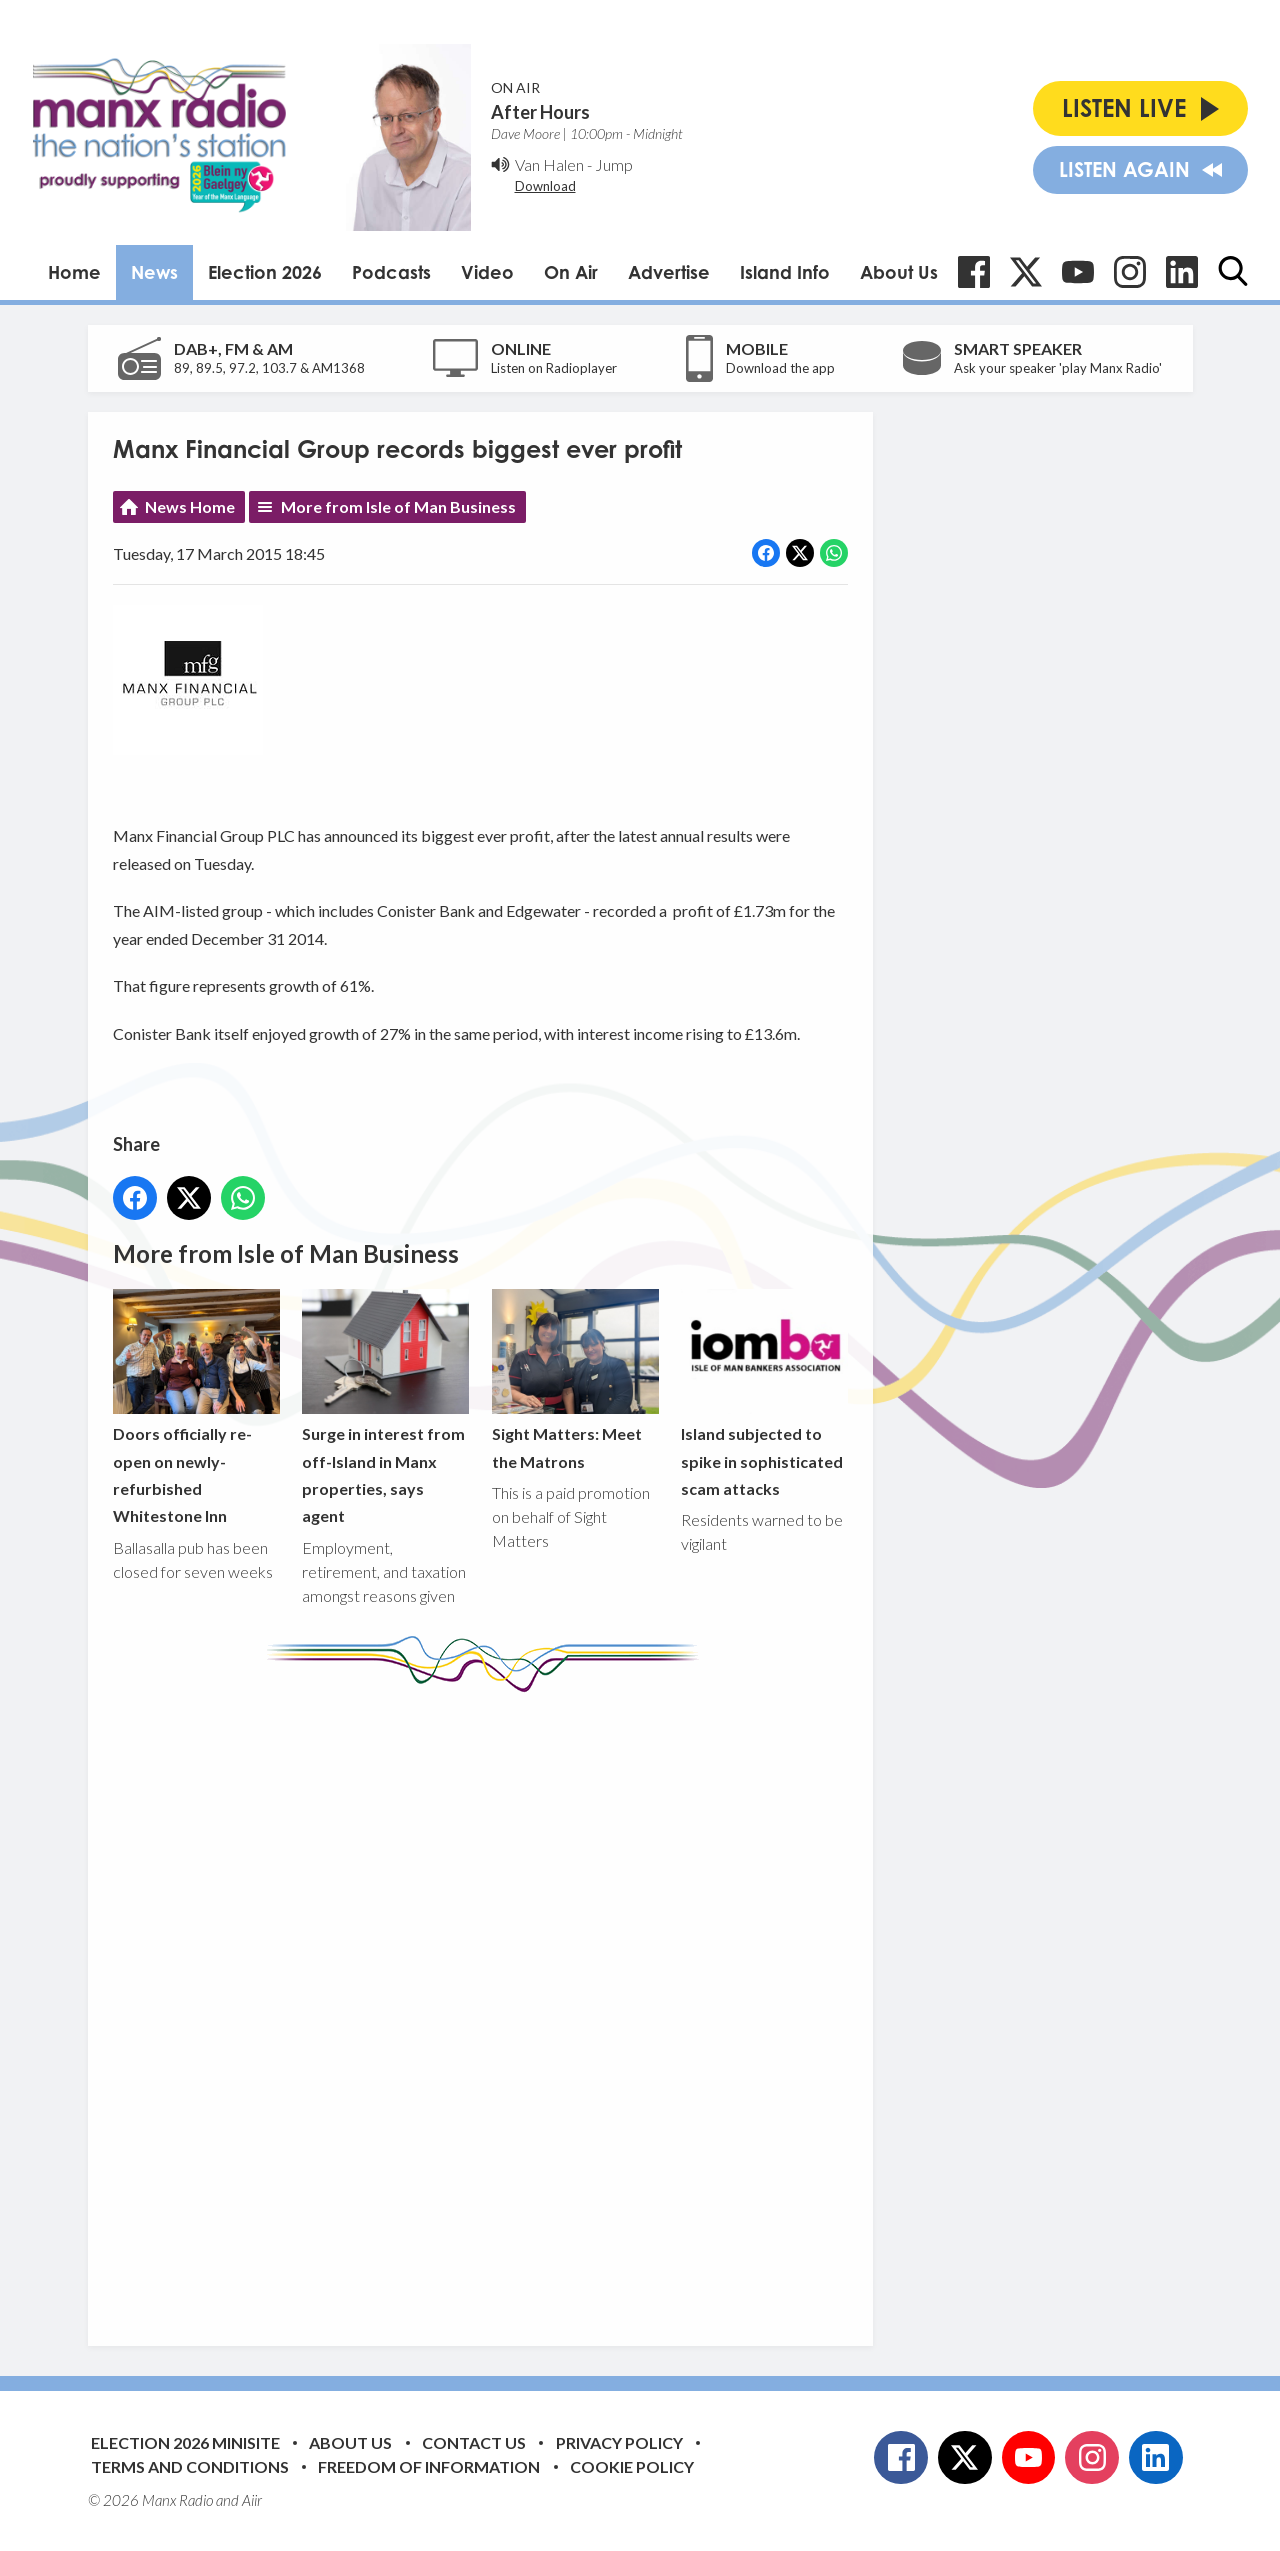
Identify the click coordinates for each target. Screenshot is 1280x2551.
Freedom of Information (429, 2466)
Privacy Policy (619, 2442)
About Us (899, 272)
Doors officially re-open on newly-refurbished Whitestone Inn (196, 1406)
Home (74, 272)
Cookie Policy (632, 2466)
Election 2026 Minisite (185, 2442)
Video (487, 272)
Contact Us (474, 2442)
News (154, 272)
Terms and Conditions (190, 2466)
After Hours (540, 112)
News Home (190, 506)
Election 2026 (265, 272)
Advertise (669, 272)
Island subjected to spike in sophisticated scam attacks (763, 1392)
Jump (614, 164)
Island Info (785, 272)
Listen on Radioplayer (554, 368)
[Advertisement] (488, 2004)
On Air (571, 272)
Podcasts (391, 272)
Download (545, 186)
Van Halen (549, 164)
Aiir (252, 2500)
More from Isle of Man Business (398, 506)
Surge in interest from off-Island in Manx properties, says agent (385, 1406)
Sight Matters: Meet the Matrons (574, 1379)
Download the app (780, 368)
